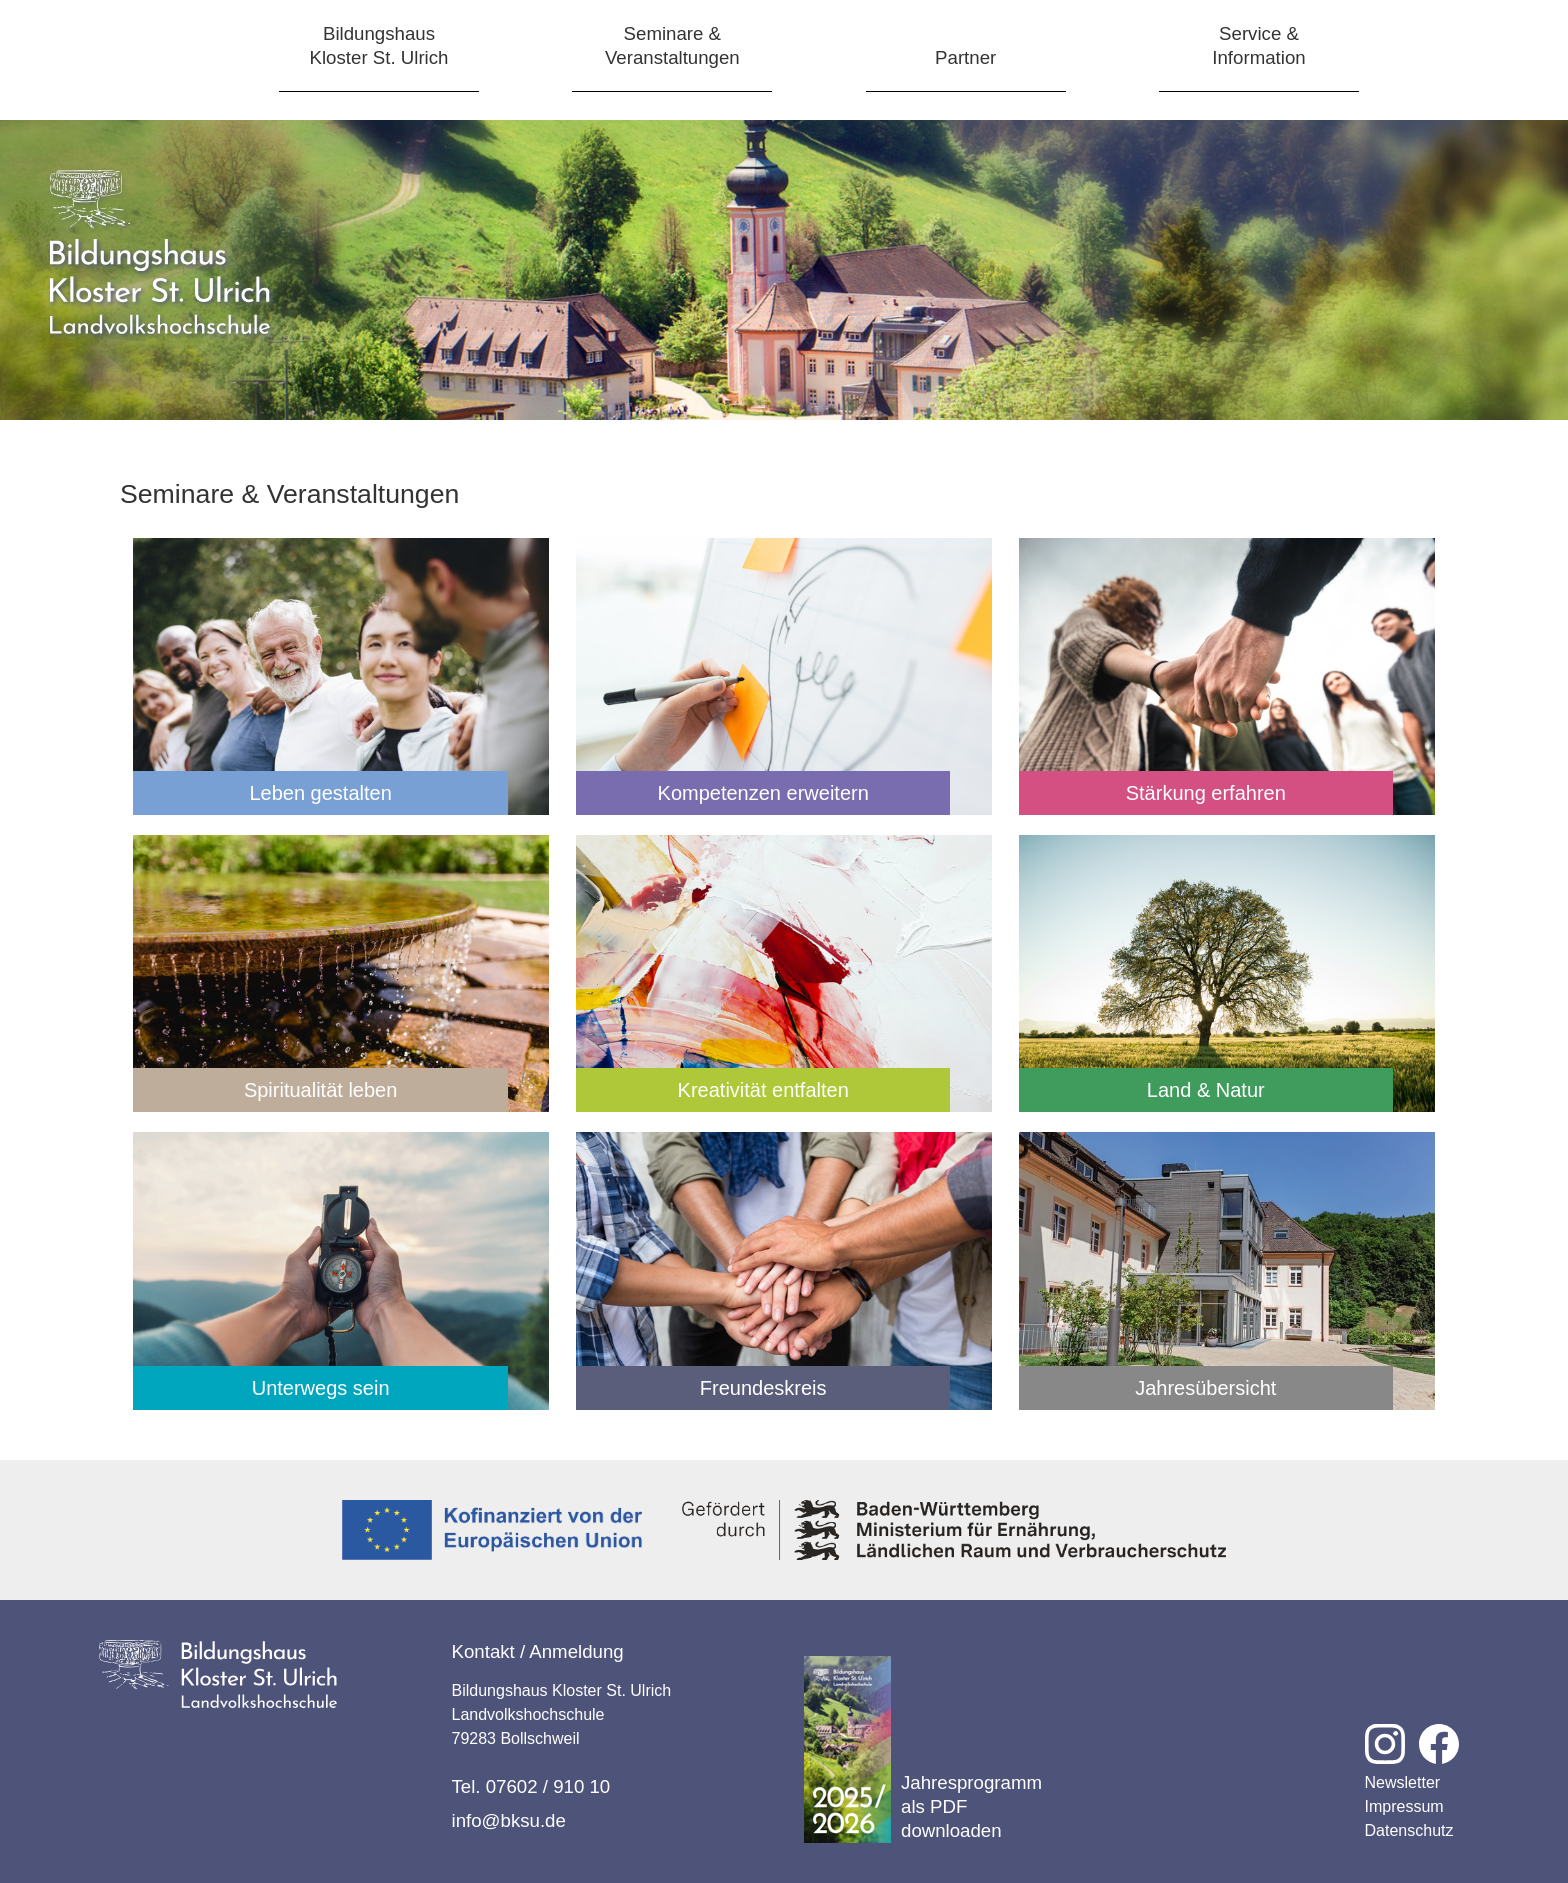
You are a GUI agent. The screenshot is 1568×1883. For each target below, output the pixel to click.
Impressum (1404, 1806)
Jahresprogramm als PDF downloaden (923, 1749)
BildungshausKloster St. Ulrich (379, 45)
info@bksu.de (509, 1820)
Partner (965, 57)
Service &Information (1258, 45)
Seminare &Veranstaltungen (672, 45)
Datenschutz (1409, 1830)
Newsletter (1403, 1782)
